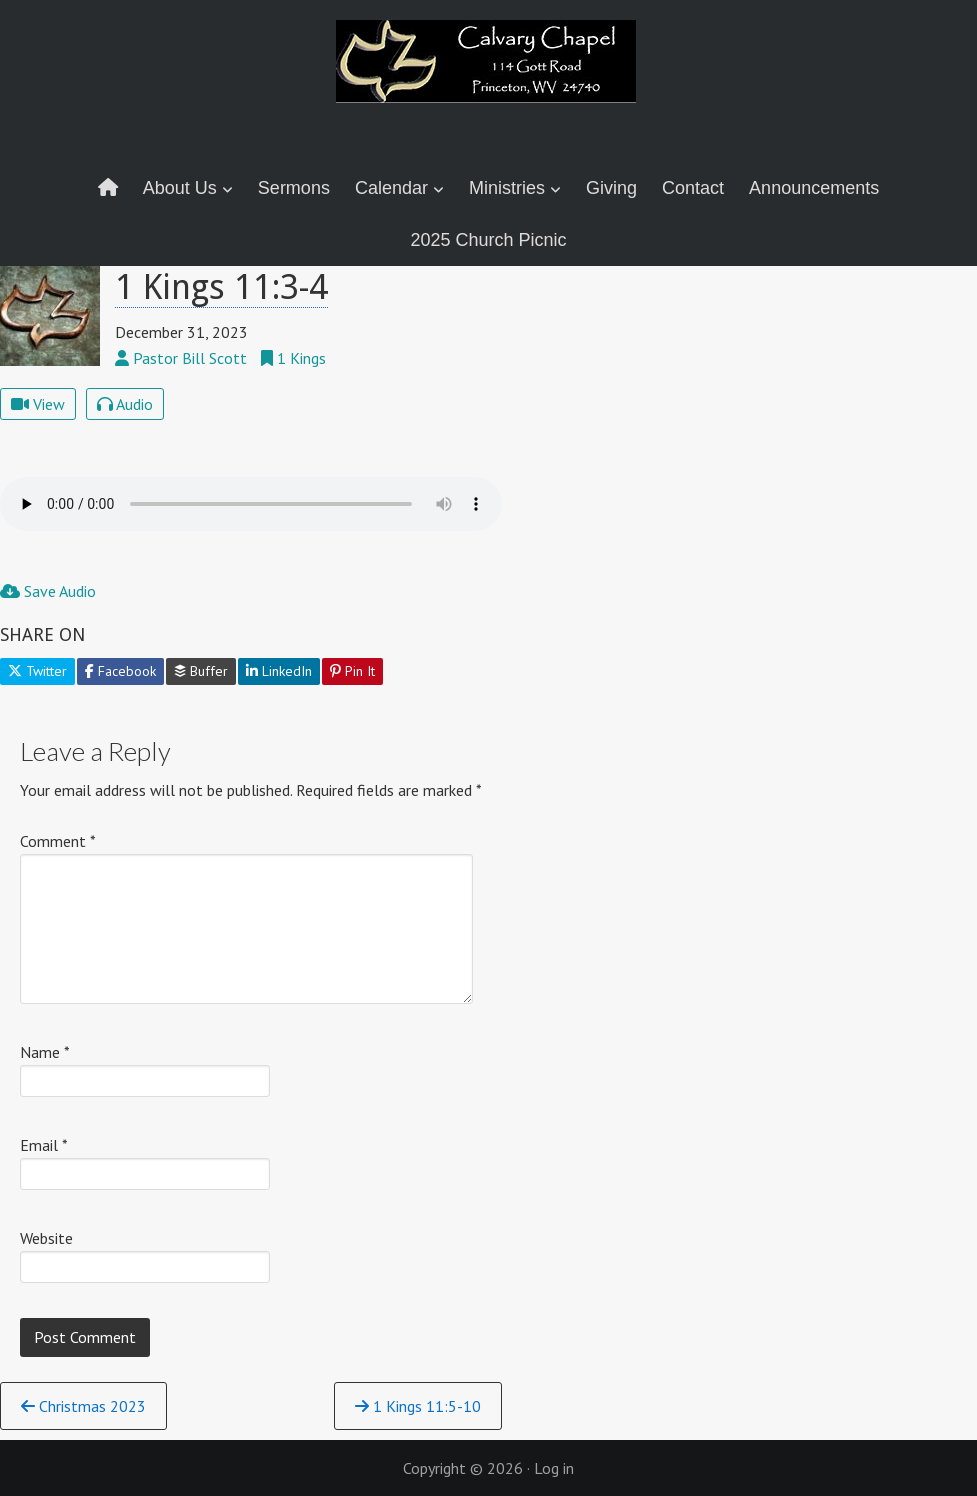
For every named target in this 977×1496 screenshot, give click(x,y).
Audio (125, 404)
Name (45, 1052)
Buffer (201, 671)
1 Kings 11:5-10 (418, 1406)
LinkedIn (279, 671)
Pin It (352, 671)
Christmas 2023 (83, 1406)
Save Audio (48, 591)
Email (44, 1145)
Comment (58, 841)
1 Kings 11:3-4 (221, 287)
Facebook (120, 671)
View (38, 404)
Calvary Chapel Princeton (489, 75)
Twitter (37, 671)
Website (46, 1238)
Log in (554, 1468)
